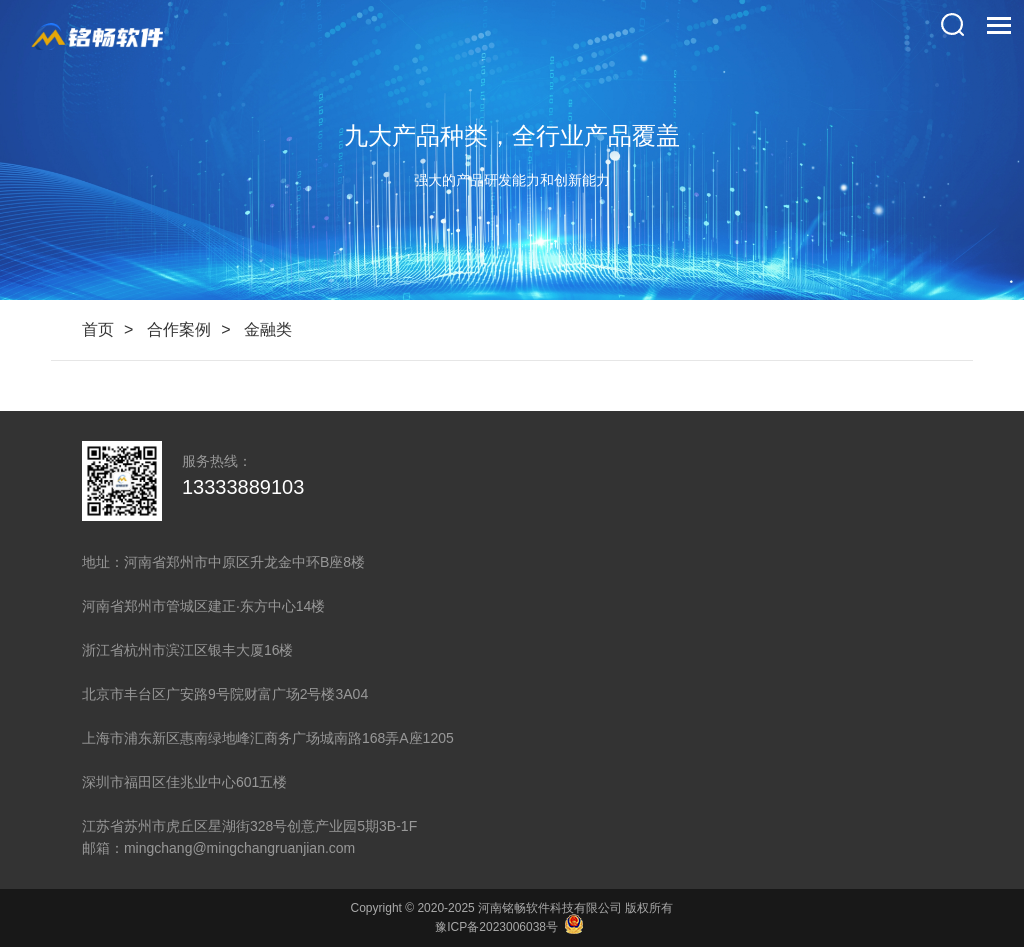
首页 (98, 329)
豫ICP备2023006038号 (496, 927)
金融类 (268, 329)
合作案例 (179, 329)
